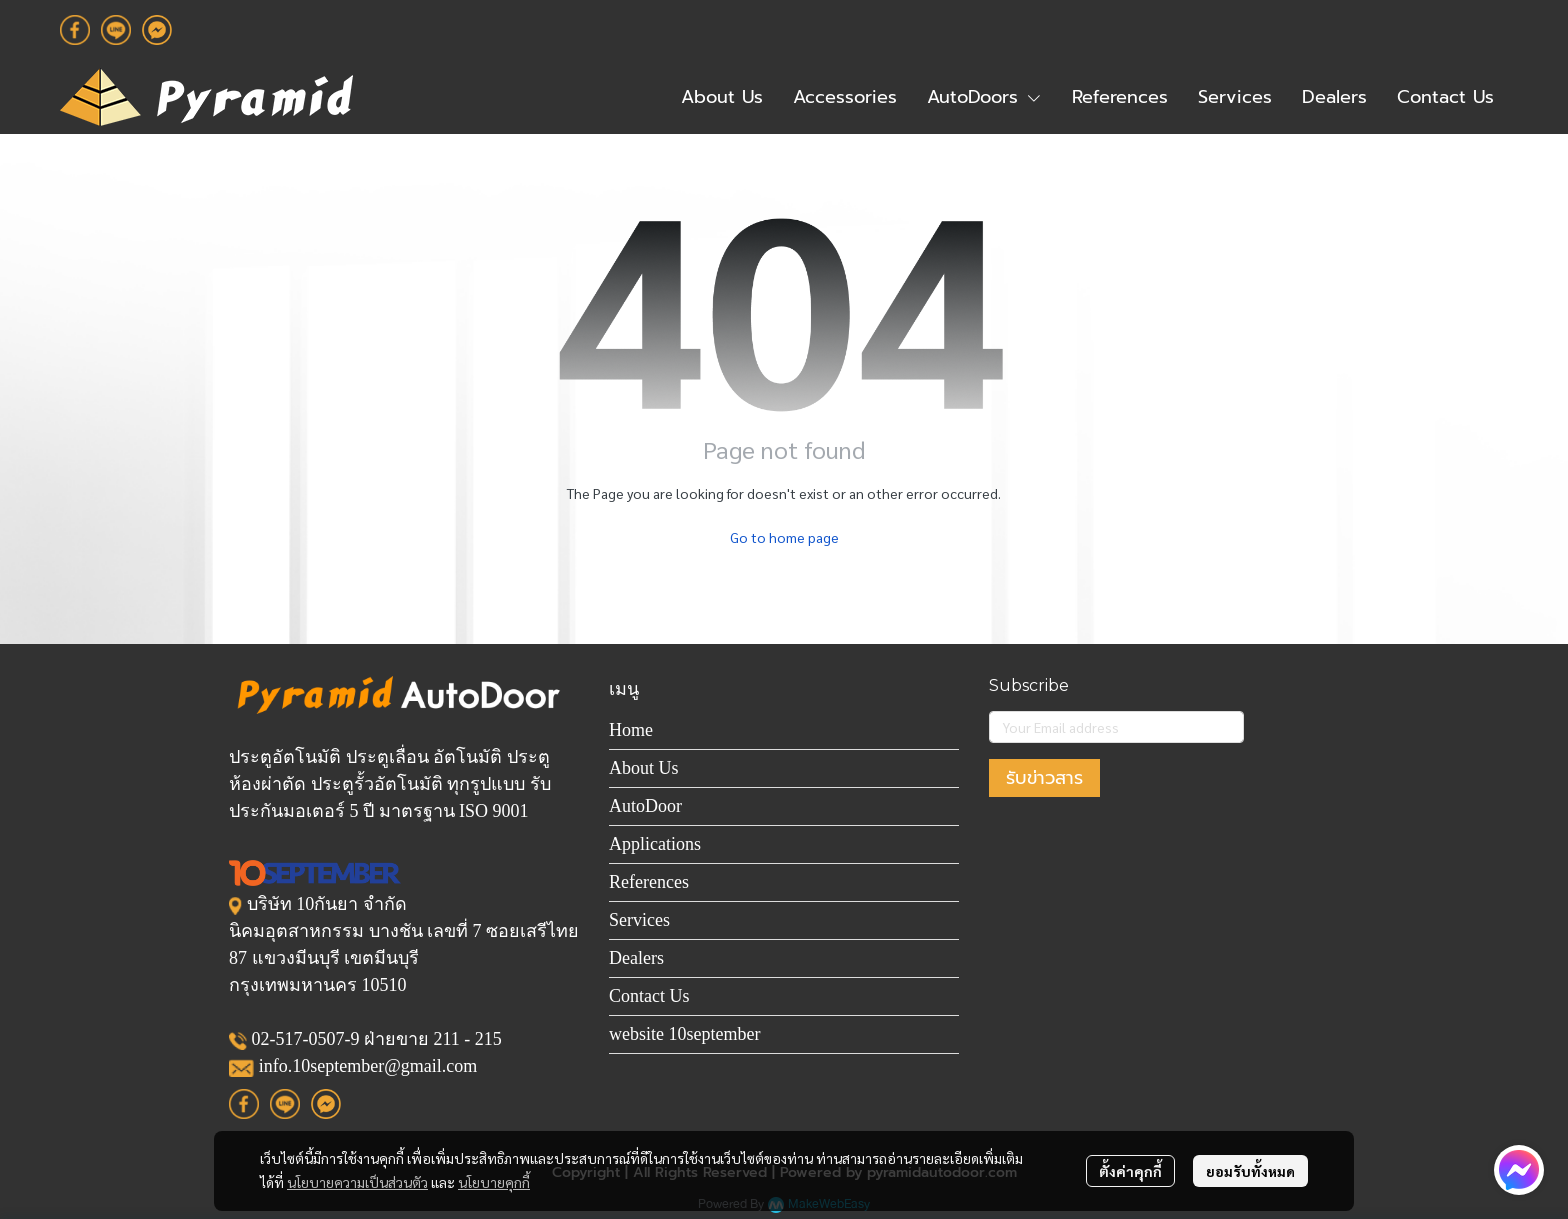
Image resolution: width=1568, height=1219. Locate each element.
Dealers (636, 958)
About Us (644, 768)
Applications (655, 844)
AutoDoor (645, 806)
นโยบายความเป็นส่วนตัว (357, 1182)
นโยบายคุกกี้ (494, 1182)
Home (631, 730)
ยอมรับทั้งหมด (1250, 1171)
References (649, 882)
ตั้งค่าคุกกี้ (1130, 1171)
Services (639, 920)
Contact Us (649, 996)
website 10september (684, 1034)
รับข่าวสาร (1044, 778)
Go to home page (784, 537)
